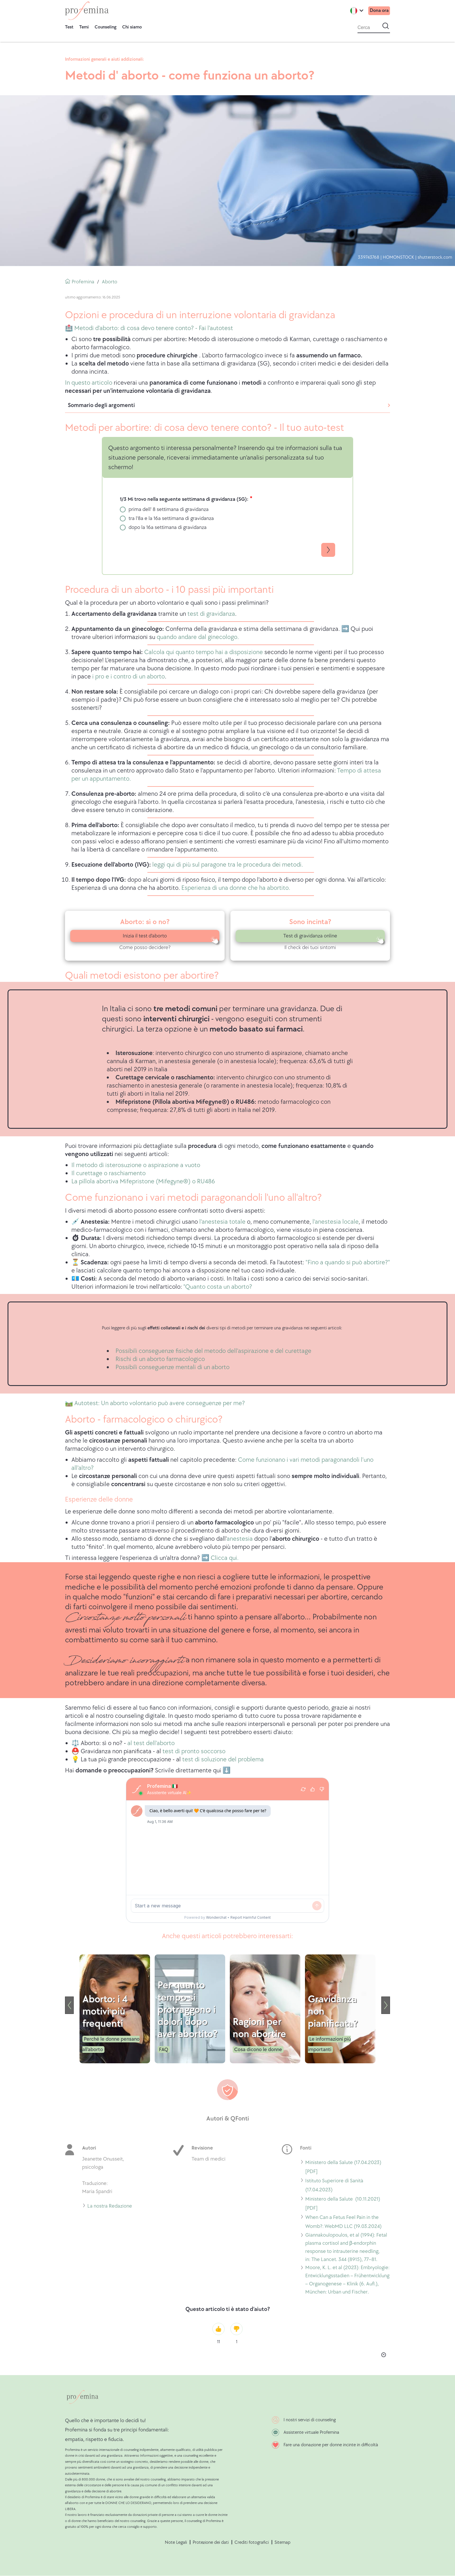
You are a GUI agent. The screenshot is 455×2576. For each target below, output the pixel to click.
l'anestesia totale (223, 1222)
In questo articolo (88, 383)
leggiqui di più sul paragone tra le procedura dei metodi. (227, 865)
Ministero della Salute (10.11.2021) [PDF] (342, 2204)
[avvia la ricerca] (385, 26)
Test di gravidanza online (310, 936)
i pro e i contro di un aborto (128, 677)
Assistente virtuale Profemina (311, 2432)
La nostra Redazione (109, 2206)
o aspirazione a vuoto (171, 1165)
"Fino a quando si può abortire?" (348, 1262)
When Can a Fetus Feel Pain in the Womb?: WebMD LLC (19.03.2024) (343, 2222)
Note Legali (176, 2542)
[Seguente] (385, 2005)
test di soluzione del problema (223, 1759)
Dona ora (378, 11)
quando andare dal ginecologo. (198, 637)
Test (69, 27)
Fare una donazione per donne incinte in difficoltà (331, 2445)
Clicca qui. (225, 1558)
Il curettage (86, 1173)
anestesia (240, 1539)
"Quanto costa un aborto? (217, 1287)
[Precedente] (69, 2005)
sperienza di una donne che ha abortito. (237, 888)
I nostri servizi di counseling (310, 2420)
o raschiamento (124, 1173)
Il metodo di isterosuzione (106, 1165)
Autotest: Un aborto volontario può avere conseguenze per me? (159, 1403)
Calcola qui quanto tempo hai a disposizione (203, 652)
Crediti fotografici (251, 2542)
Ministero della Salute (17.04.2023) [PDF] (343, 2167)
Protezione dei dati (211, 2542)
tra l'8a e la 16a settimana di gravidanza (171, 518)
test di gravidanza (211, 614)
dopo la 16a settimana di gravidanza (168, 527)
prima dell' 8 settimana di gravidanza (169, 509)
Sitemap (282, 2542)
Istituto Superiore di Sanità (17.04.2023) (334, 2185)
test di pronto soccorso (193, 1751)
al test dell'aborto (151, 1743)
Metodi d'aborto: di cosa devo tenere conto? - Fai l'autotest (153, 328)
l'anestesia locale (335, 1222)
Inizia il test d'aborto (145, 936)
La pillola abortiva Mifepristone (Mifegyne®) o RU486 (143, 1181)
